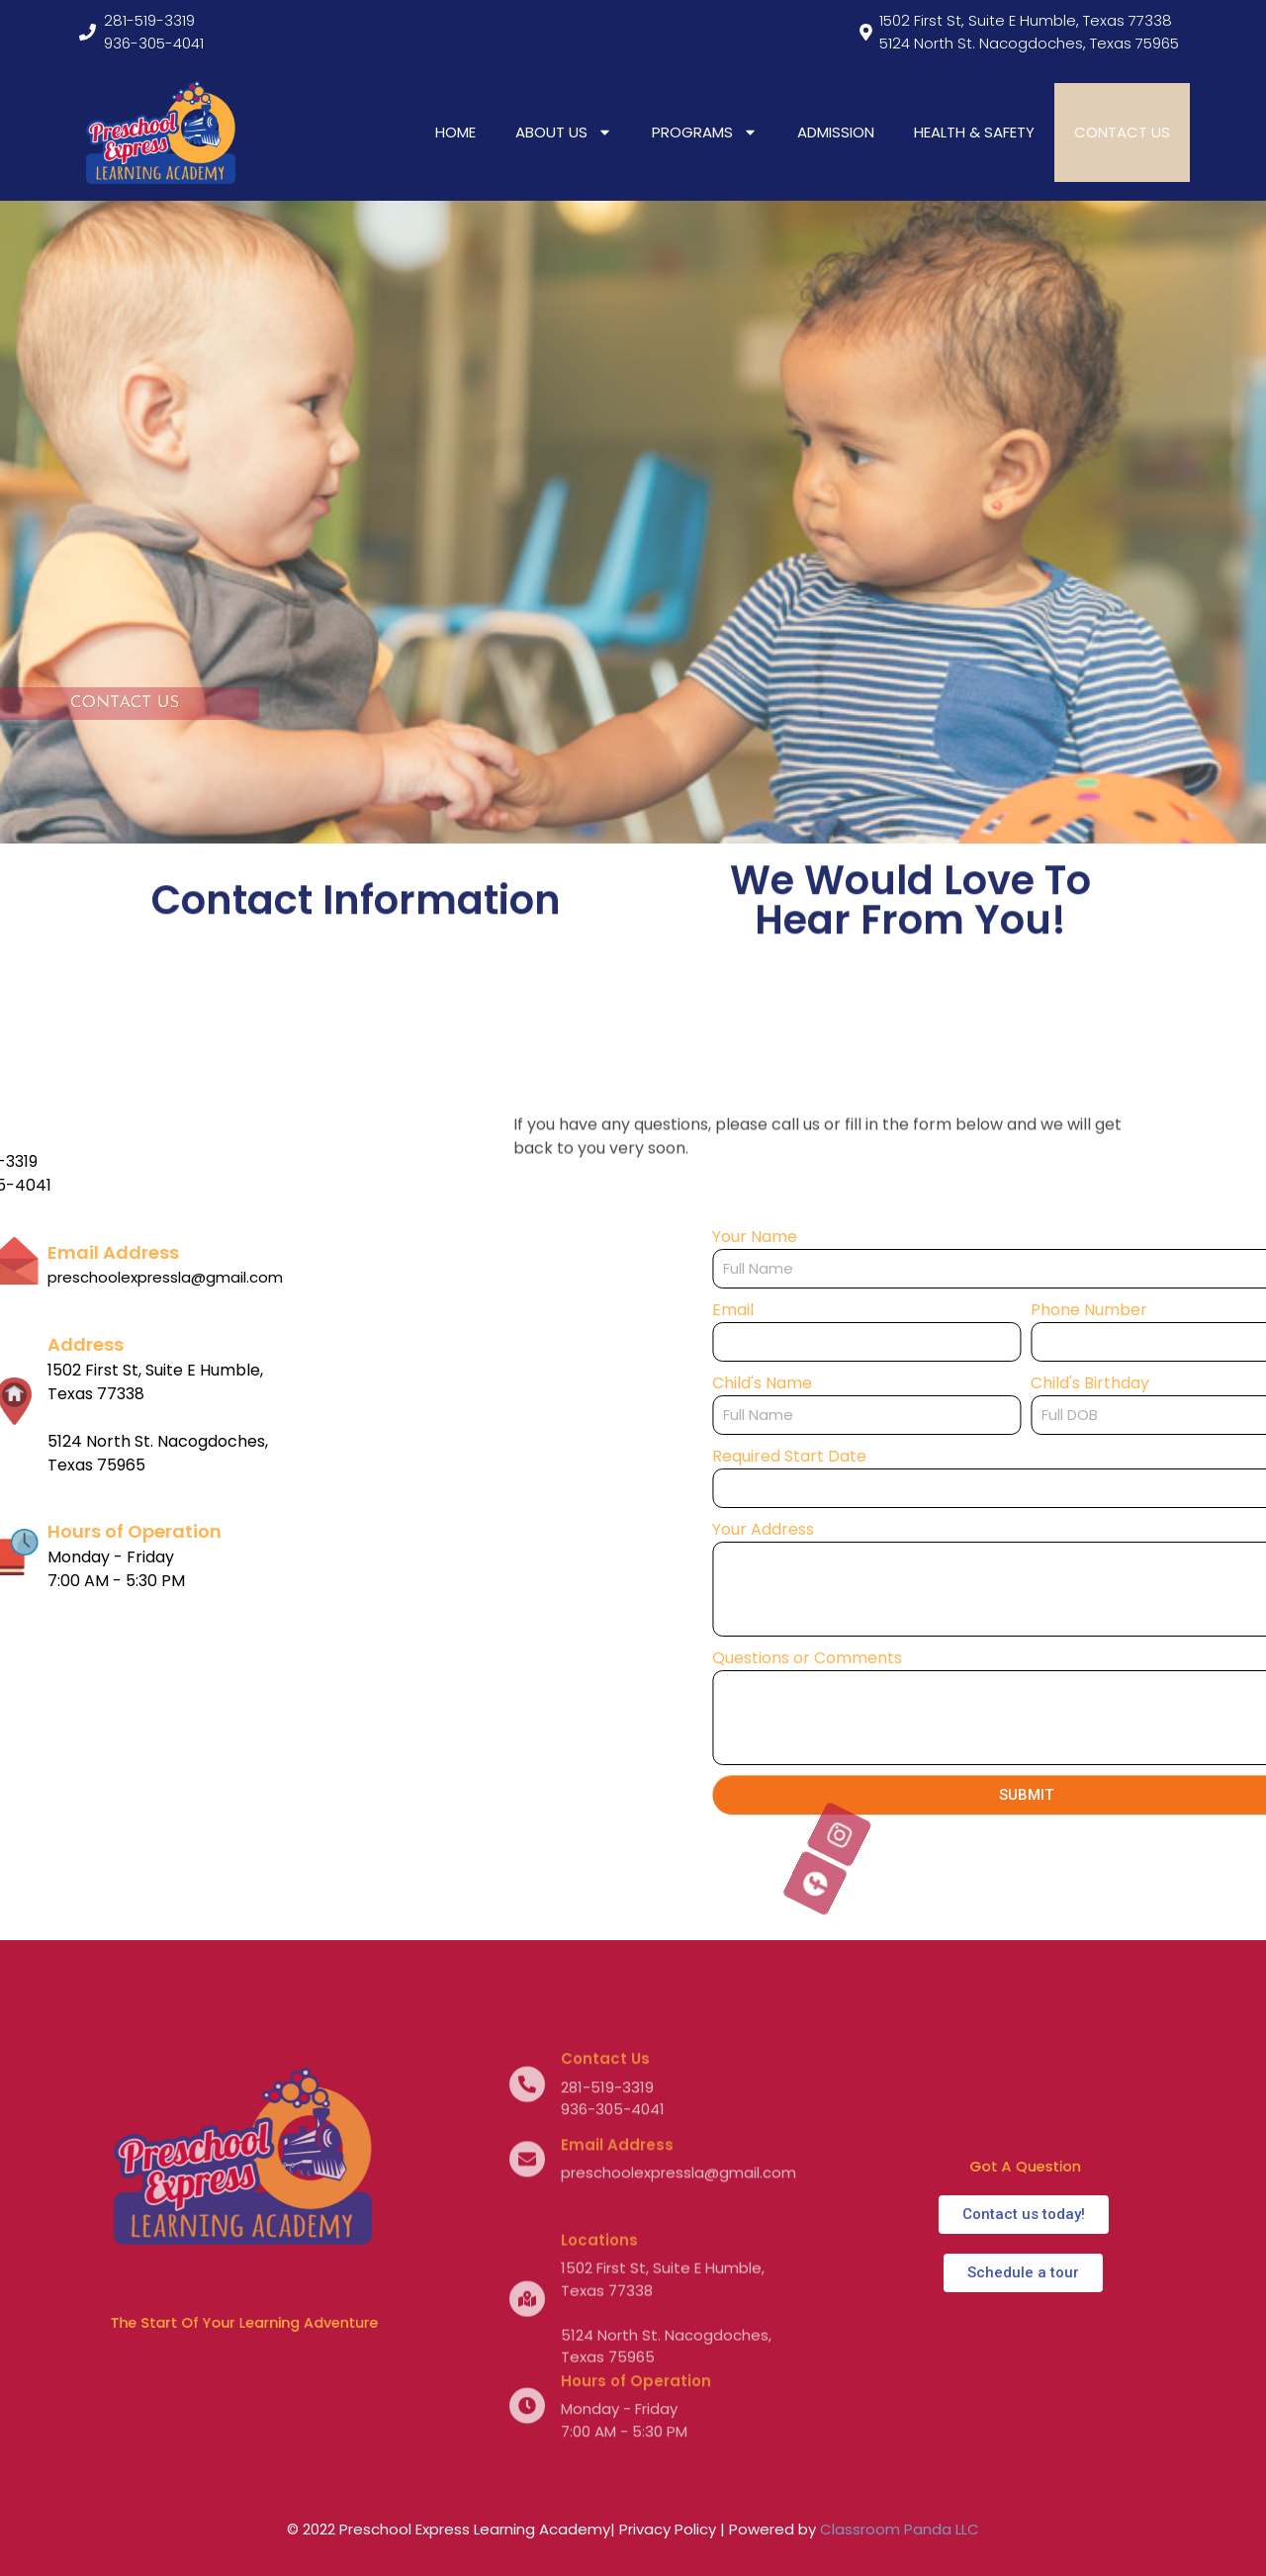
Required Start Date (994, 1456)
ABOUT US (563, 132)
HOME (455, 132)
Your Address (968, 1529)
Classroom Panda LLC (899, 2529)
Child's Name (967, 1383)
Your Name (959, 1236)
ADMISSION (835, 132)
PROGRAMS (705, 132)
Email (937, 1309)
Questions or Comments (1012, 1657)
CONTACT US (1122, 132)
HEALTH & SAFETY (974, 132)
